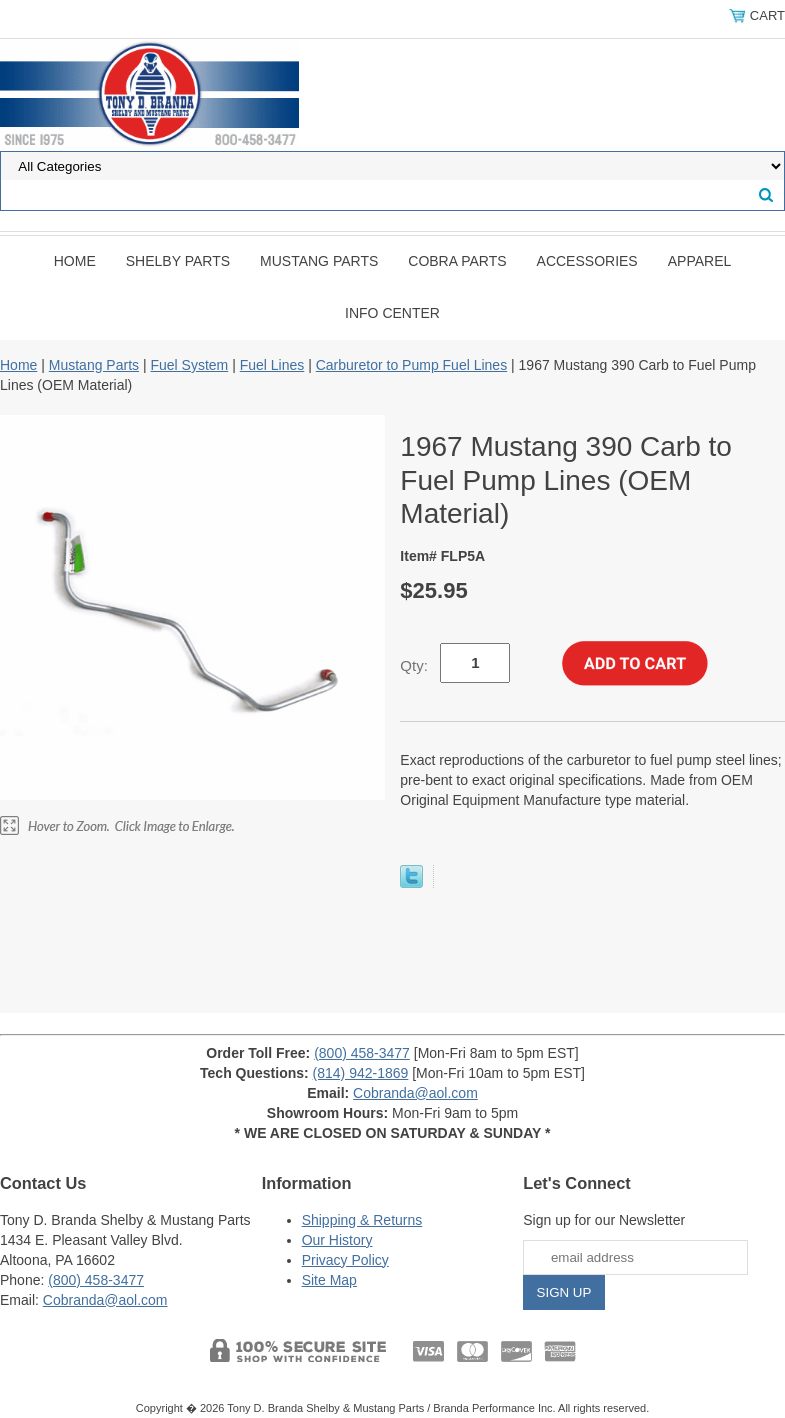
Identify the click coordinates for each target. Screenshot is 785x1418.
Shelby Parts (178, 261)
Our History (337, 1240)
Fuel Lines (272, 365)
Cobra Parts (457, 261)
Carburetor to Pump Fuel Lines (411, 365)
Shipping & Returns (362, 1220)
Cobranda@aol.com (415, 1093)
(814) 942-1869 (361, 1073)
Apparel (700, 261)
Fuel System (189, 365)
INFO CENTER (392, 313)
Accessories (587, 261)
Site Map (329, 1280)
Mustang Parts (319, 261)
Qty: (414, 665)
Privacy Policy (345, 1260)
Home (75, 261)
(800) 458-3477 (362, 1053)
